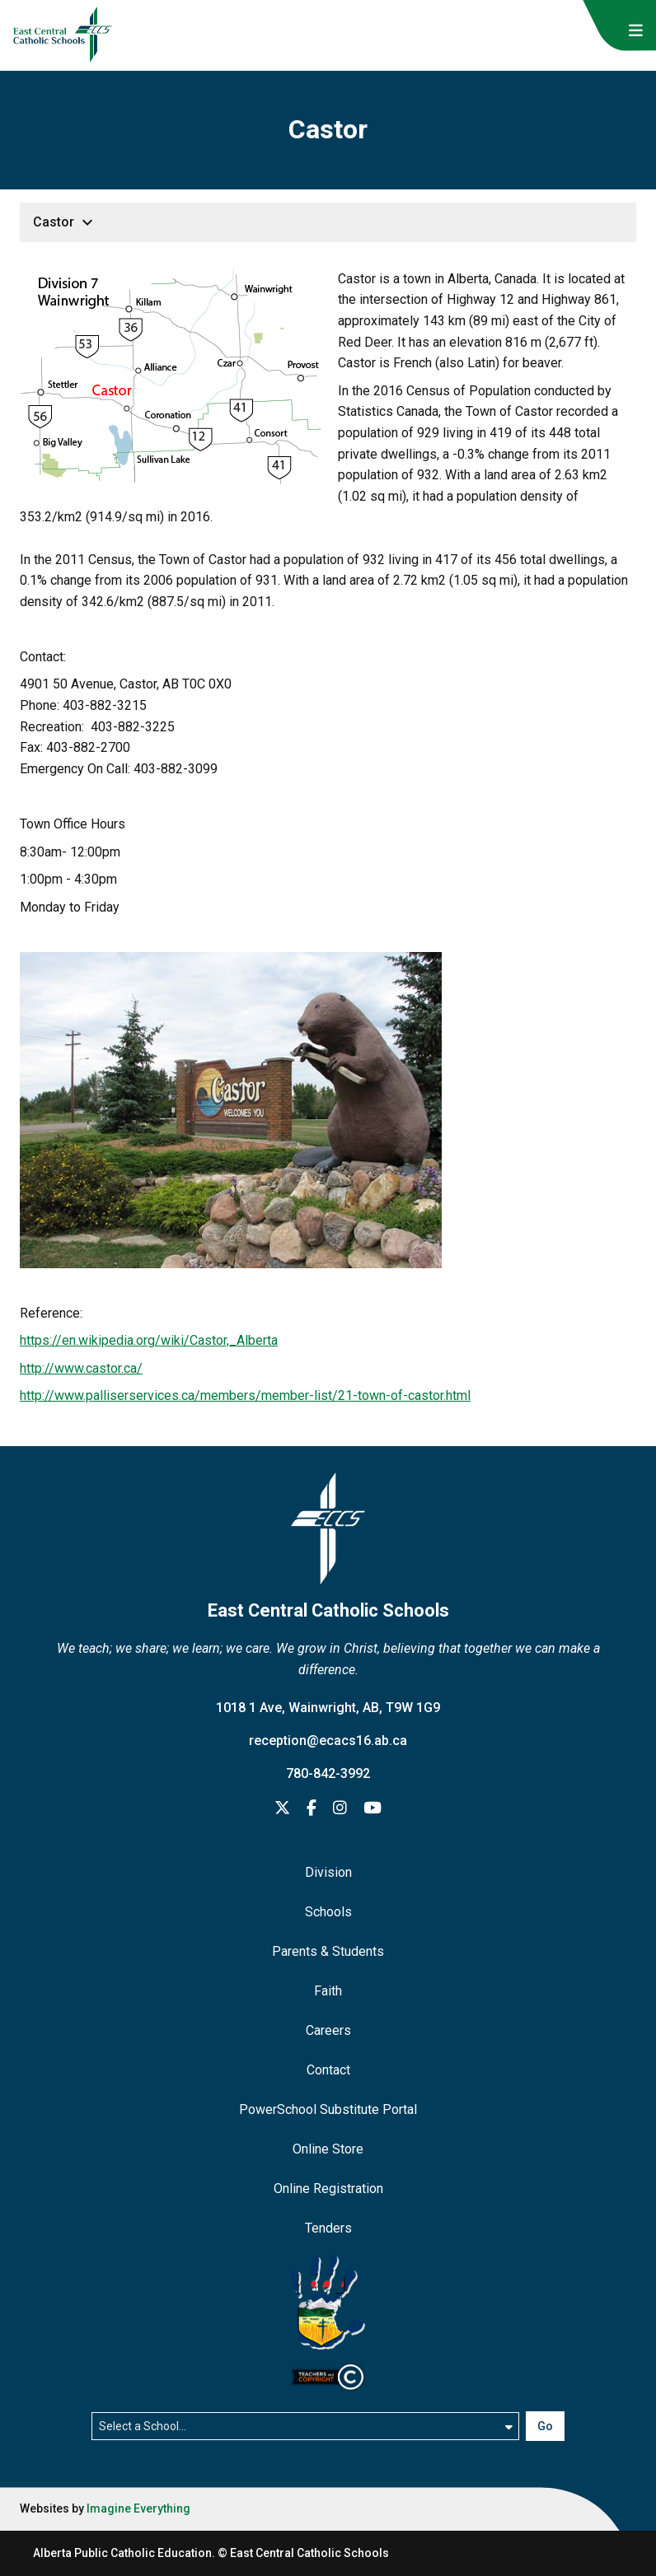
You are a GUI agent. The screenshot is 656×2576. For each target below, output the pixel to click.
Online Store (328, 2149)
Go (545, 2426)
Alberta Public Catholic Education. (124, 2553)
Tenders (328, 2228)
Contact (328, 2070)
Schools (328, 1912)
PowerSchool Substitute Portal (328, 2109)
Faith (328, 1991)
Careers (328, 2030)
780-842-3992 (328, 1773)
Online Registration (328, 2188)
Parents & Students (328, 1951)
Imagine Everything (138, 2508)
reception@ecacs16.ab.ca (328, 1740)
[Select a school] (304, 2426)
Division (328, 1872)
